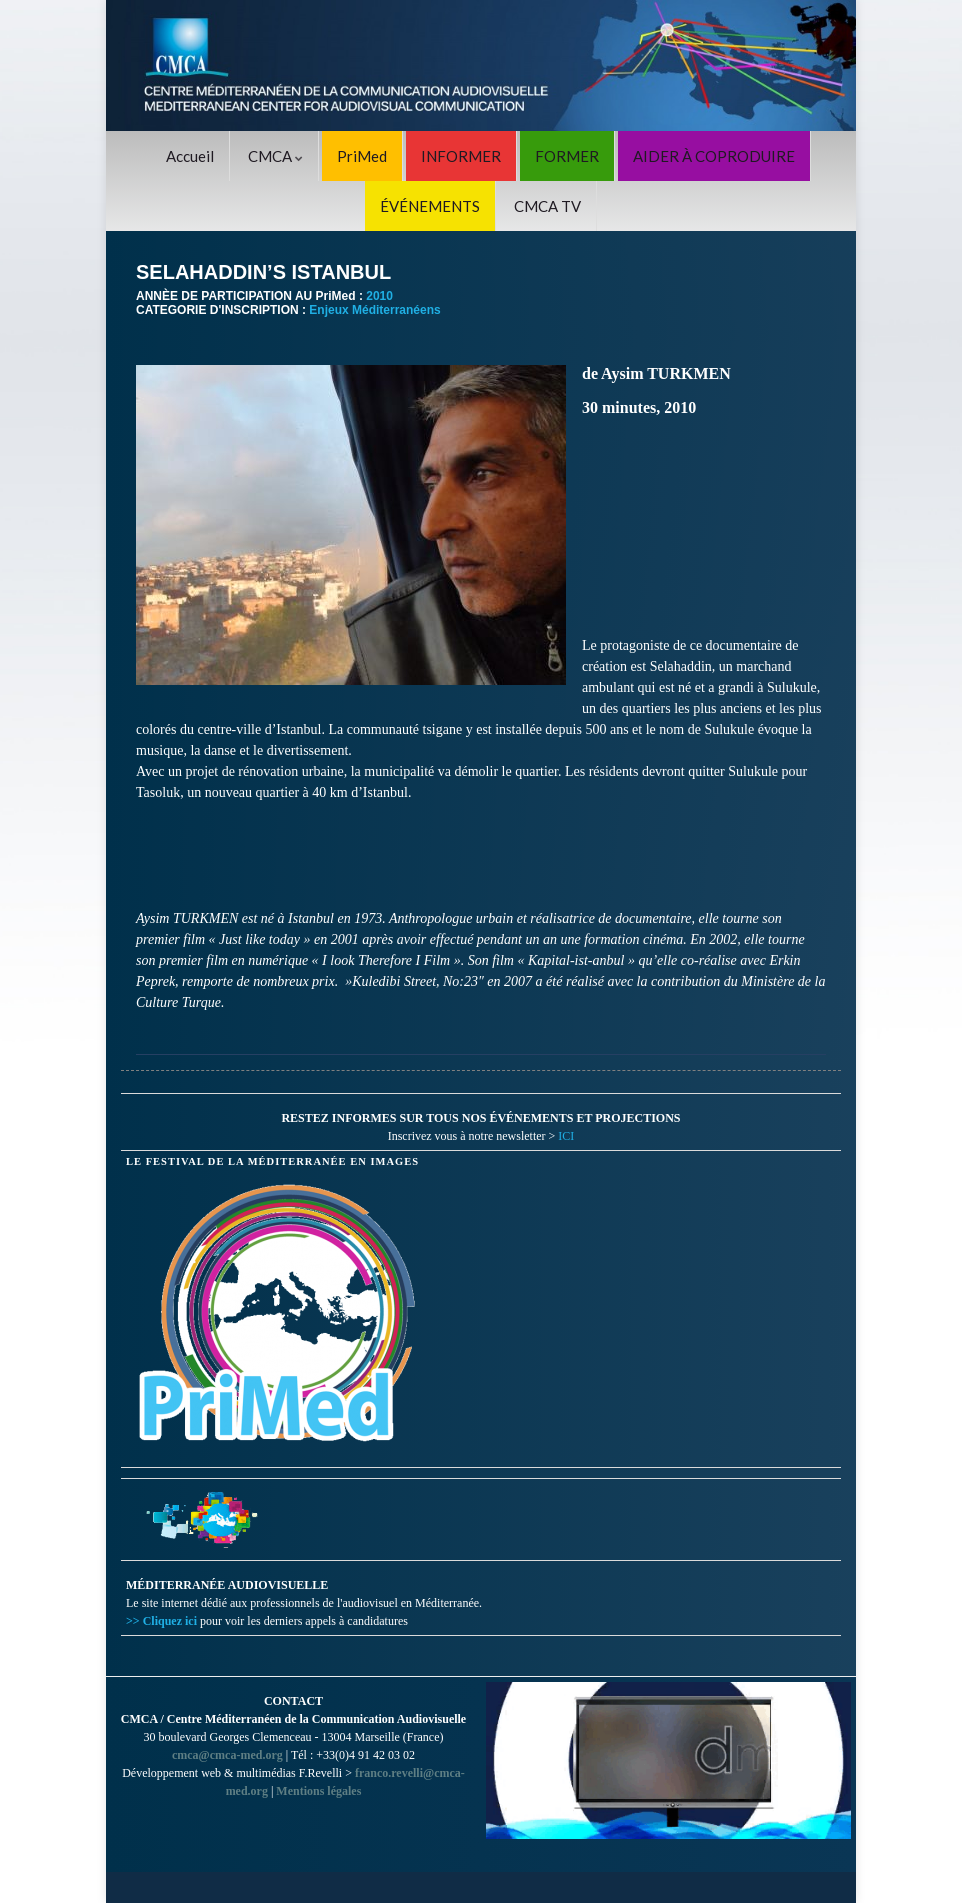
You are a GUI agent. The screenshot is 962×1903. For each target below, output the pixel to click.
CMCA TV (547, 206)
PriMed (362, 156)
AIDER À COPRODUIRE (714, 156)
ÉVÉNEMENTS (430, 206)
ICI (566, 1136)
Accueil (190, 156)
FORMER (567, 156)
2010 (379, 296)
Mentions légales (318, 1791)
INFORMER (461, 156)
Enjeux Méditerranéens (374, 310)
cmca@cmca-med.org (227, 1755)
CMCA (275, 156)
